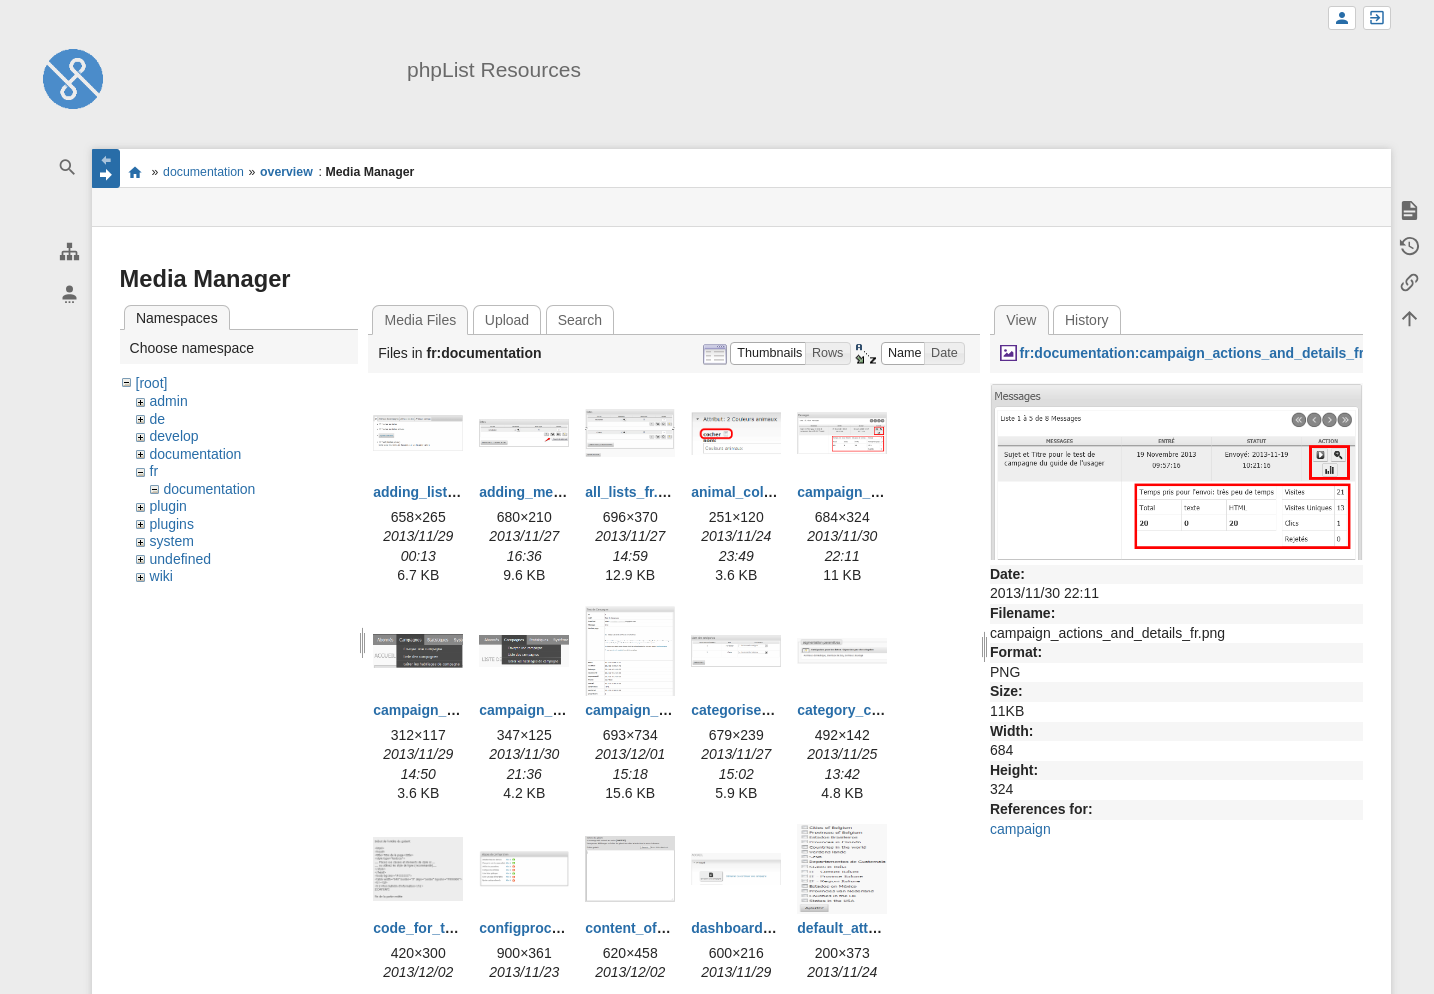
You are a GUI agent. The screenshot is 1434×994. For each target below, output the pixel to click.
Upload (507, 320)
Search (580, 320)
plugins (172, 524)
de (158, 419)
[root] (152, 383)
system (172, 541)
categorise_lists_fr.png (767, 710)
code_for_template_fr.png (458, 928)
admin (169, 401)
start (135, 172)
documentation (203, 172)
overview (286, 172)
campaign (1020, 829)
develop (174, 436)
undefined (181, 559)
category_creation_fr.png (880, 710)
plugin (168, 506)
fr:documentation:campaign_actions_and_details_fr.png (1206, 353)
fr (154, 471)
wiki (161, 576)
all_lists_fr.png (634, 492)
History (1087, 320)
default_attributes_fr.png (879, 928)
